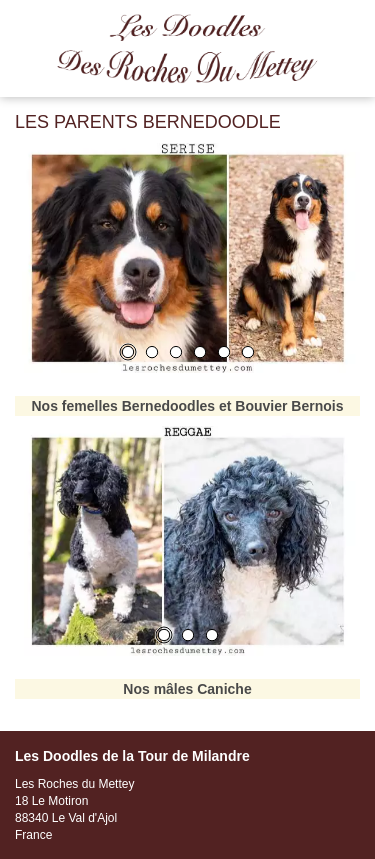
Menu (350, 28)
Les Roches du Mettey (187, 48)
